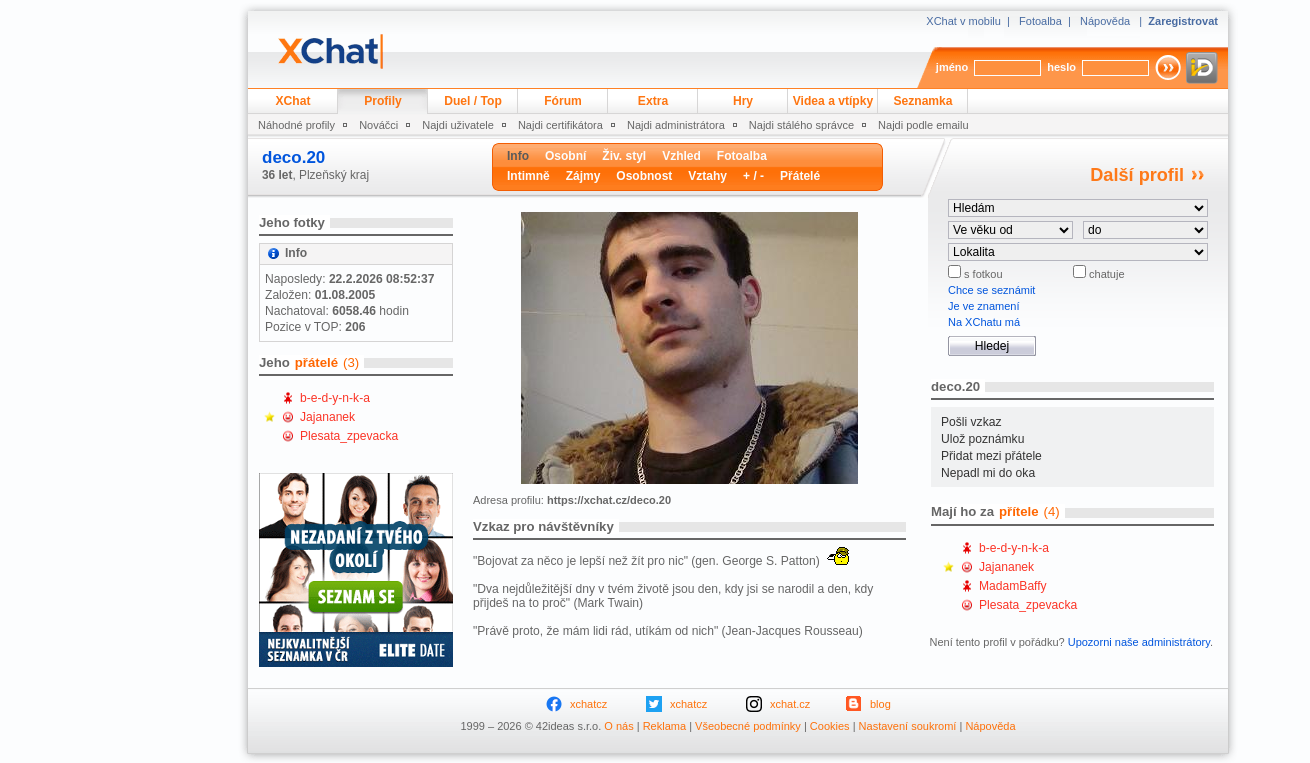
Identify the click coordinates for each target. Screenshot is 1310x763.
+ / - (753, 176)
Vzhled (681, 156)
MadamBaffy (1013, 586)
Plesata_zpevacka (349, 436)
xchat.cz (790, 704)
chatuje (1105, 274)
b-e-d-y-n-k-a (335, 398)
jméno (952, 67)
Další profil (1137, 175)
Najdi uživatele (458, 125)
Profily (383, 101)
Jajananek (327, 417)
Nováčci (378, 125)
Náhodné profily (296, 125)
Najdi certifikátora (560, 125)
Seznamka (922, 101)
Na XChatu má (984, 322)
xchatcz (588, 704)
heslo (1061, 67)
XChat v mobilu (963, 21)
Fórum (563, 101)
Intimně (528, 176)
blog (880, 704)
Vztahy (707, 176)
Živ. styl (624, 156)
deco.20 (293, 157)
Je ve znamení (984, 306)
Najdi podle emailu (923, 125)
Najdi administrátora (676, 125)
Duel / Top (473, 101)
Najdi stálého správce (801, 125)
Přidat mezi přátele (991, 456)
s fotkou (982, 274)
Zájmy (583, 176)
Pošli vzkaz (971, 422)
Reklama (664, 726)
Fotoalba (1040, 21)
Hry (743, 101)
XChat (293, 101)
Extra (653, 101)
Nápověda (1105, 21)
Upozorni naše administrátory (1139, 642)
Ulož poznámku (982, 439)
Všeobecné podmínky (748, 726)
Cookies (830, 726)
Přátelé (800, 176)
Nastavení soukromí (908, 726)
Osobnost (644, 176)
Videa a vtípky (833, 101)
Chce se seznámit (991, 290)
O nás (618, 726)
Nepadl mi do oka (988, 473)
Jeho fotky (292, 222)
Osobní (565, 156)
